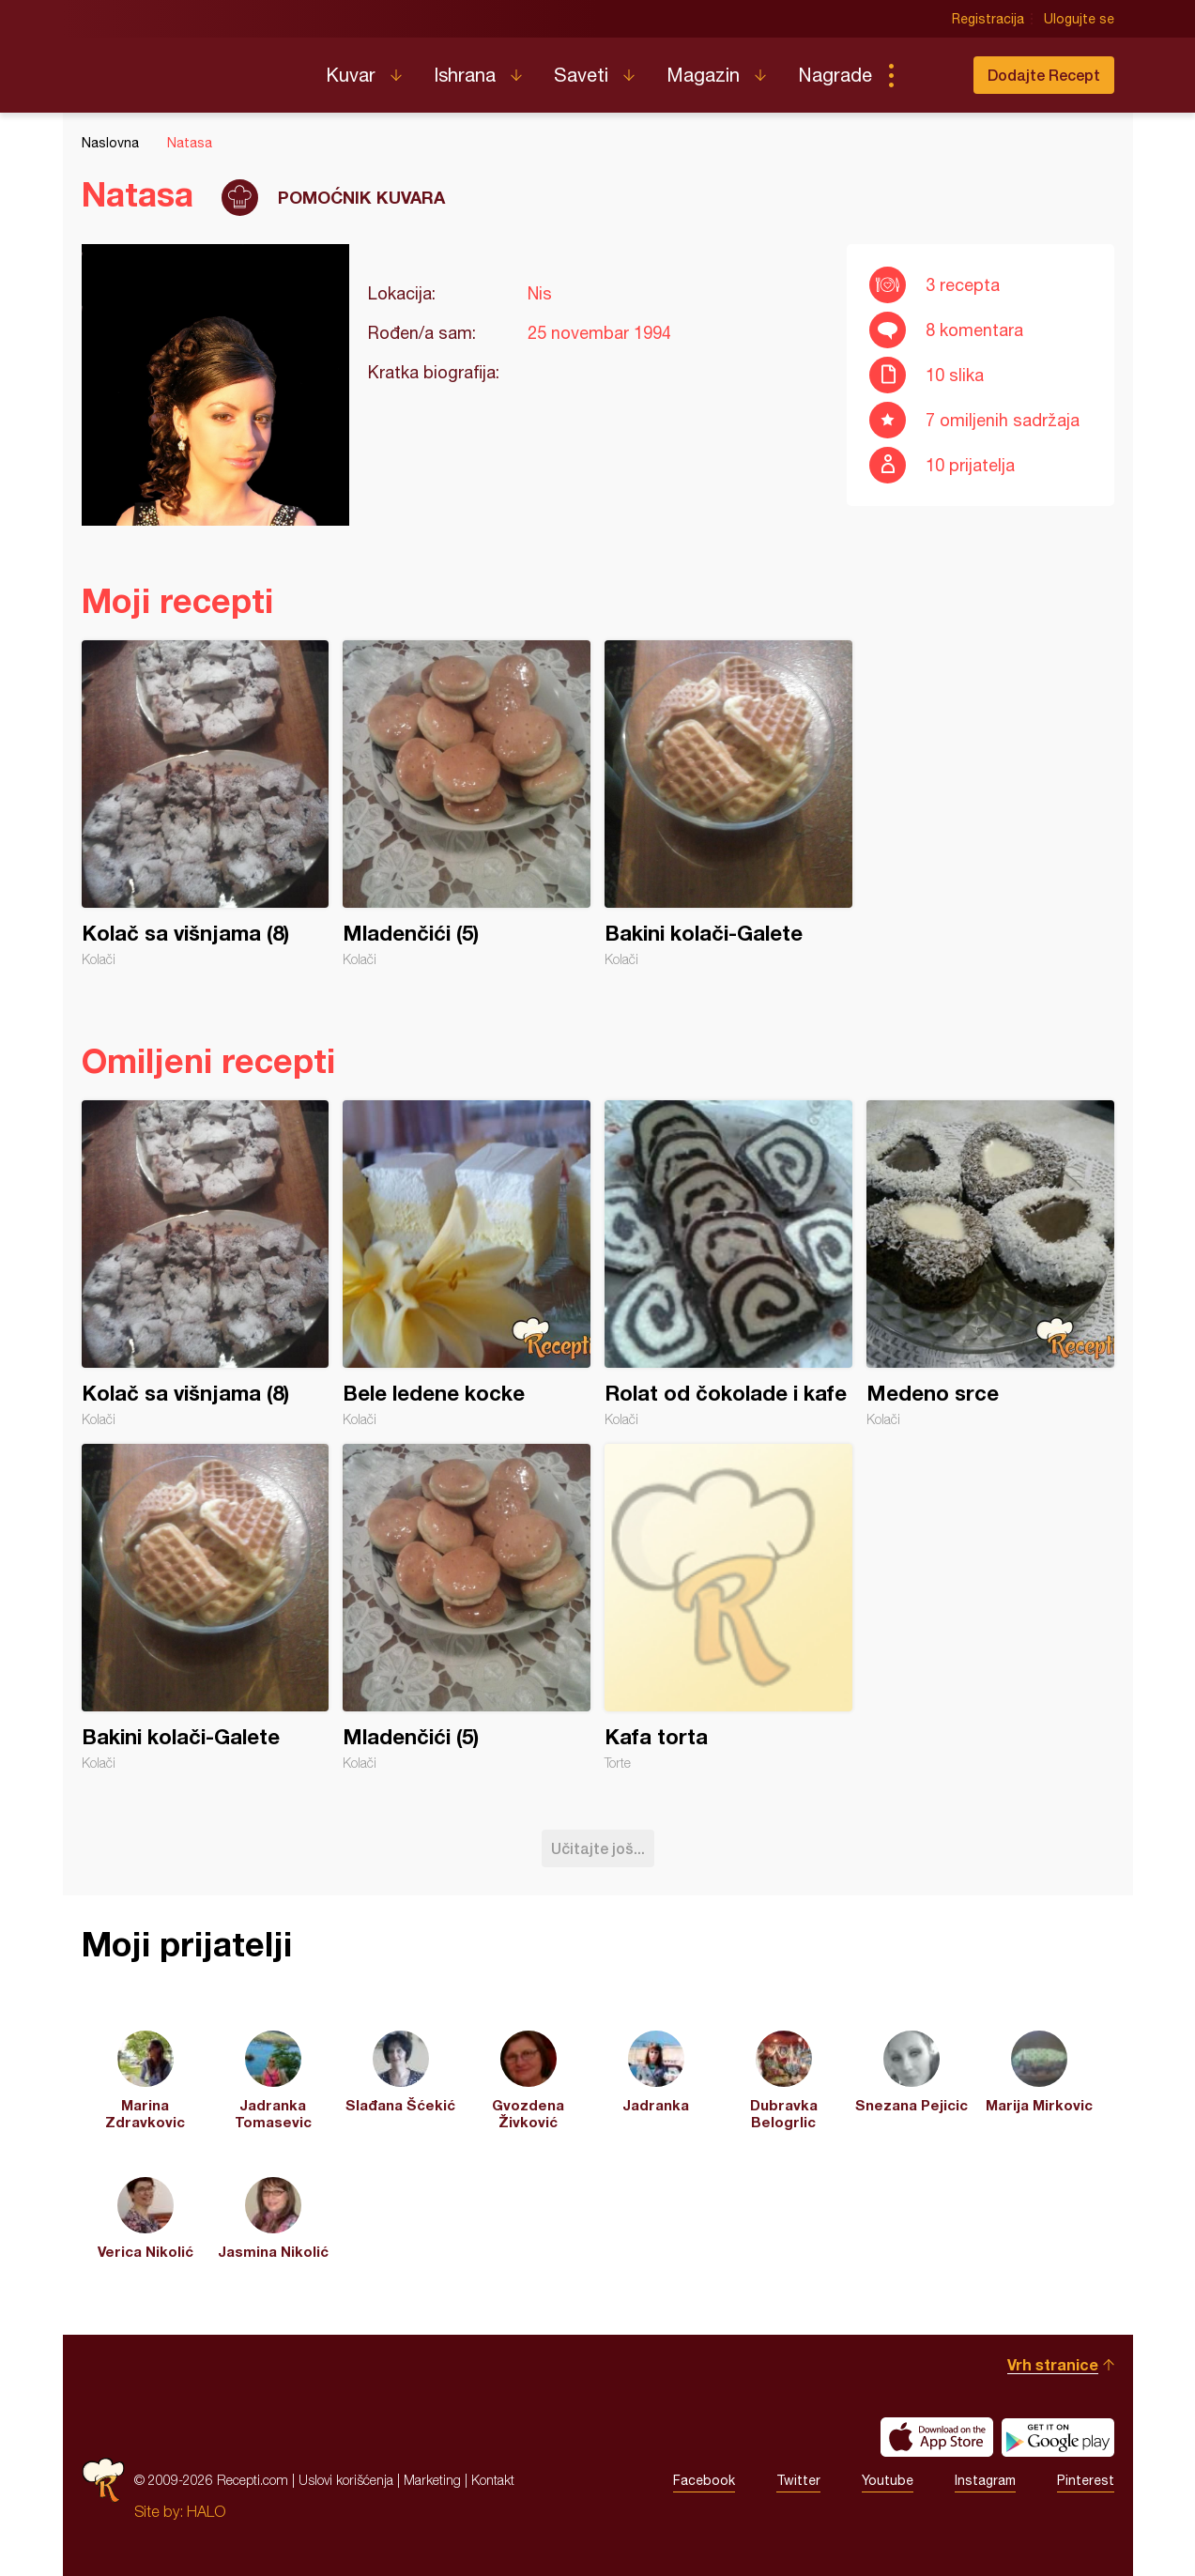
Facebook (704, 2480)
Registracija (988, 18)
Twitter (798, 2480)
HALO (206, 2511)
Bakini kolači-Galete (728, 803)
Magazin (703, 74)
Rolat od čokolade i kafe (728, 1263)
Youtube (887, 2480)
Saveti (581, 74)
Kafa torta (728, 1607)
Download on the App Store (937, 2437)
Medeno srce (990, 1263)
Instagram (985, 2480)
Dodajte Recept (1044, 75)
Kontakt (492, 2480)
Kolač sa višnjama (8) (205, 803)
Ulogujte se (1079, 18)
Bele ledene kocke (466, 1263)
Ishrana (465, 74)
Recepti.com (190, 67)
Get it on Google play (1058, 2437)
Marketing (432, 2480)
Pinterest (1085, 2480)
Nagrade (835, 74)
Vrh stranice (1052, 2364)
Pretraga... (928, 75)
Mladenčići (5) (466, 803)
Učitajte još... (598, 1848)
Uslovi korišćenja (346, 2480)
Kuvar (350, 74)
